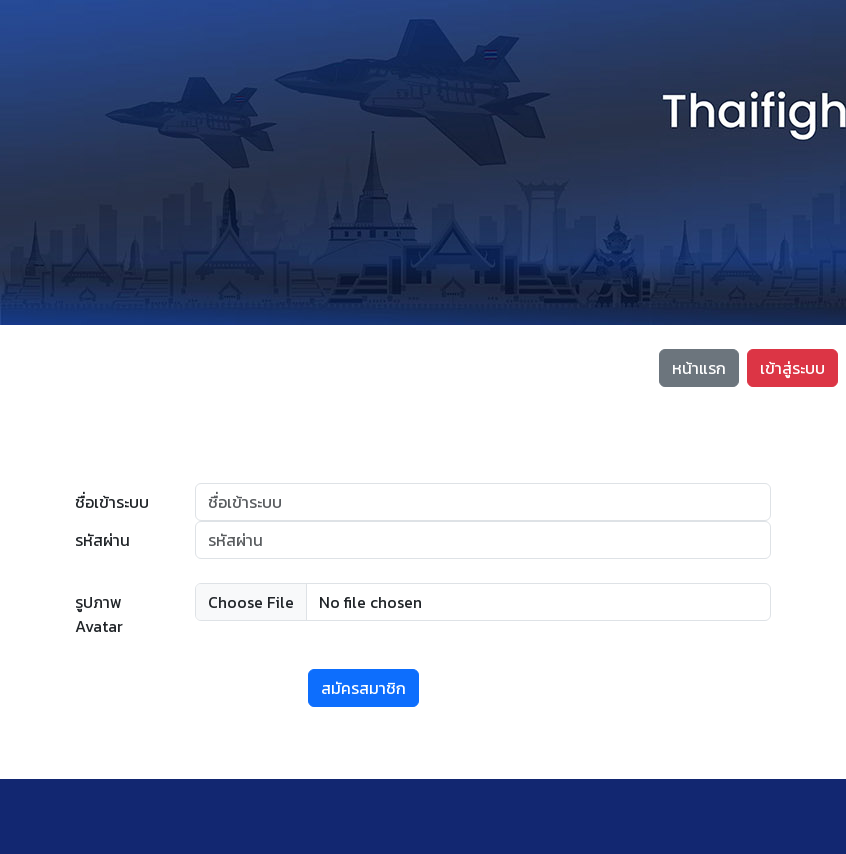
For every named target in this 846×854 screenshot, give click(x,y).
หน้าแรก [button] (699, 368)
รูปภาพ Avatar (99, 614)
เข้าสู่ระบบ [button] (792, 368)
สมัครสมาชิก (363, 688)
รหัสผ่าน (102, 540)
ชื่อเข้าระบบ (112, 502)
